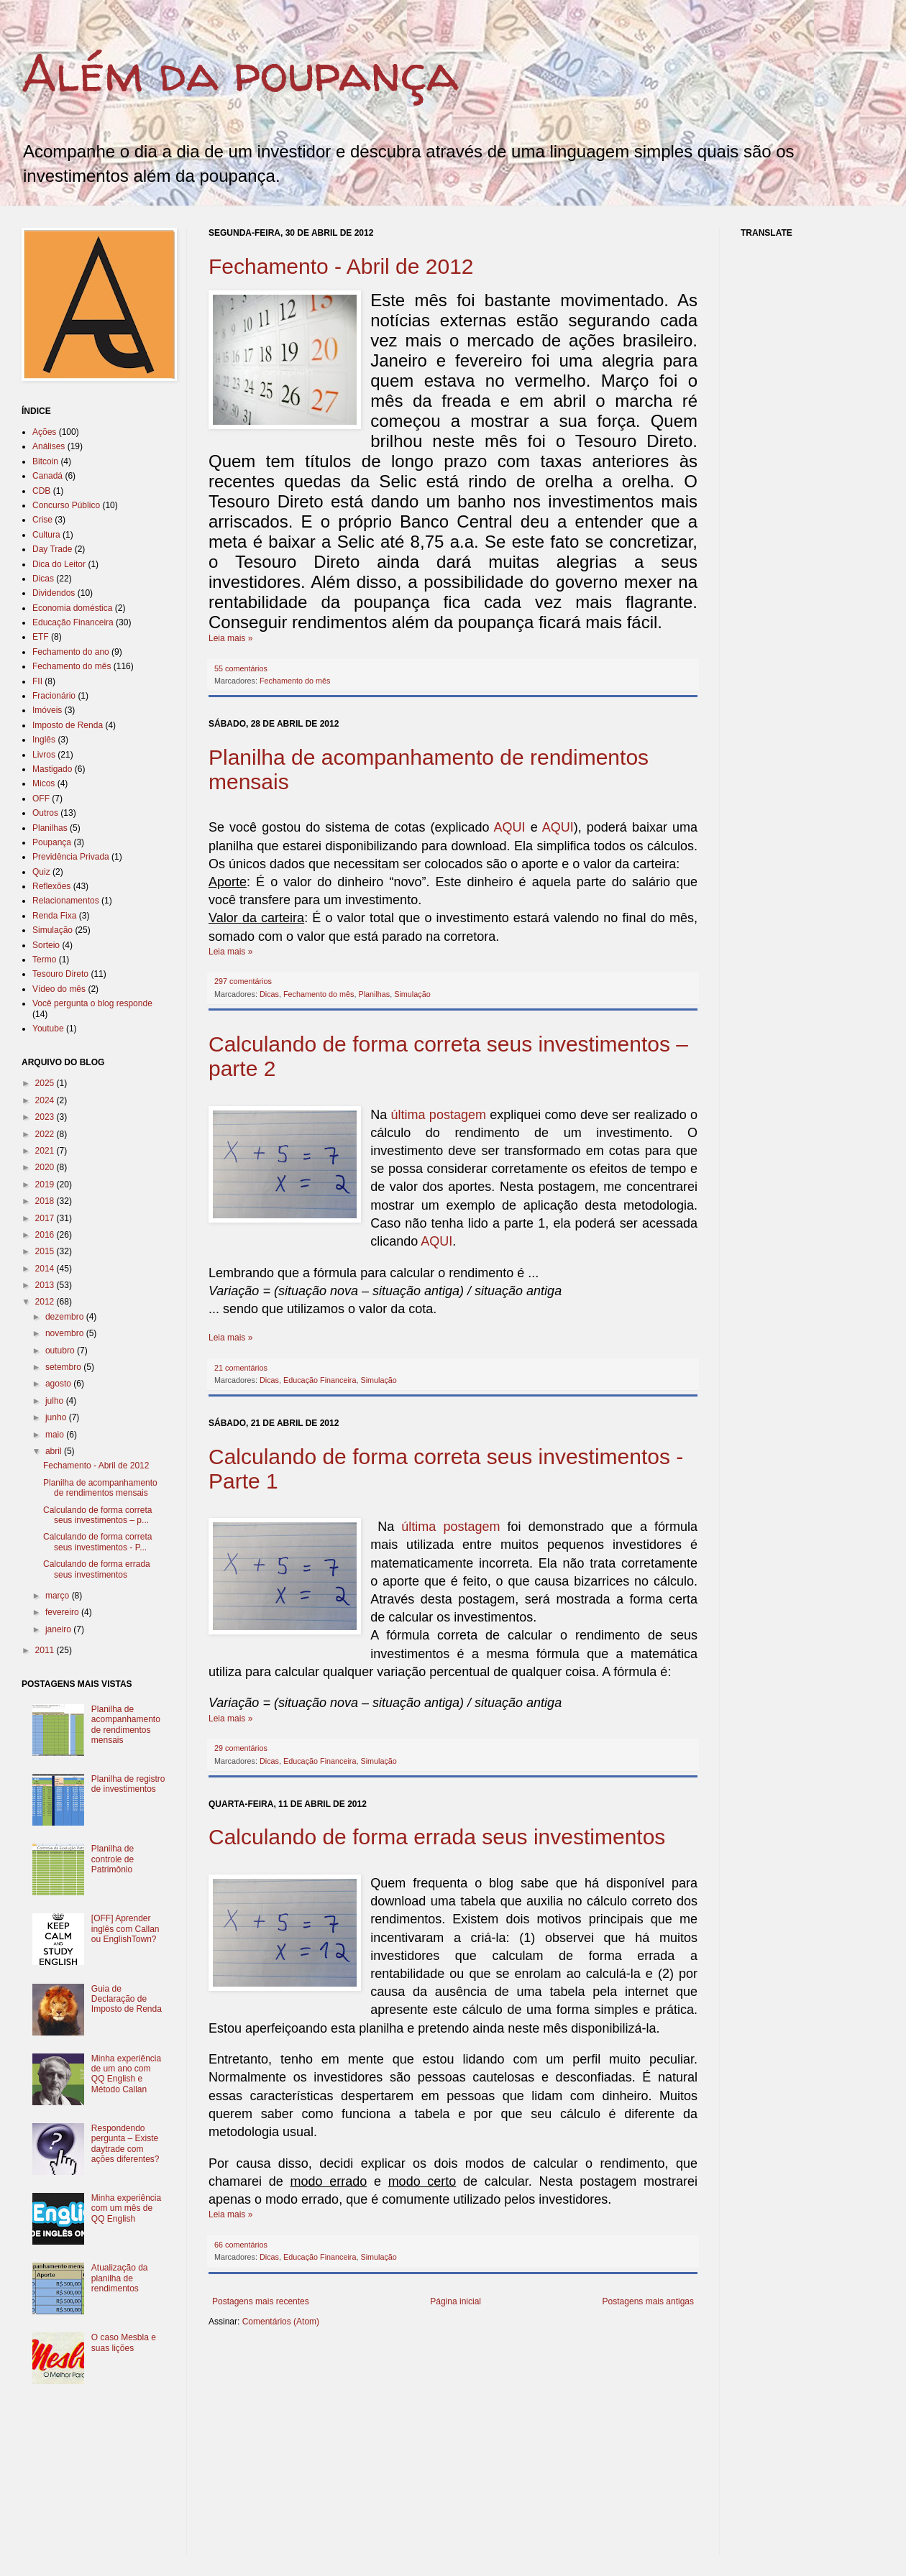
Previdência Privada (70, 857)
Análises (48, 446)
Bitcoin (45, 461)
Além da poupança (240, 72)
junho (57, 1417)
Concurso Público (66, 505)
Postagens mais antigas (648, 2301)
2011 (46, 1650)
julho (55, 1401)
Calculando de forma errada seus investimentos (437, 1837)
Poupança (51, 842)
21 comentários (240, 1367)
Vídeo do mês (59, 989)
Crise (42, 520)
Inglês (43, 740)
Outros (45, 813)
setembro (64, 1367)
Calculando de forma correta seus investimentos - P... (97, 1542)
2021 (46, 1151)
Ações (44, 432)
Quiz (41, 872)
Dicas (269, 994)
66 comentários (240, 2244)
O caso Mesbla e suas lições (123, 2342)
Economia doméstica (72, 608)
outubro (61, 1351)
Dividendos (53, 593)
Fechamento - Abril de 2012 (341, 266)
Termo (44, 959)
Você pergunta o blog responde (92, 1003)
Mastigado (52, 769)
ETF (40, 637)
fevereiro (63, 1612)
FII (37, 681)
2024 (46, 1100)
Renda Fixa (54, 916)
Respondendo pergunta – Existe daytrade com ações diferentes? (125, 2143)
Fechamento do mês (295, 680)
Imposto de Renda (67, 725)
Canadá (47, 476)
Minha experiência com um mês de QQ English (126, 2208)
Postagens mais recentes (260, 2301)
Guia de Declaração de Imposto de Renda (126, 1999)
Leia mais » (230, 638)
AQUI (510, 827)
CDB (41, 491)
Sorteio (46, 945)
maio (55, 1435)
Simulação (412, 994)
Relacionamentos (65, 901)
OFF (41, 799)
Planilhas (374, 994)
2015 (46, 1251)
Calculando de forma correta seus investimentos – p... (97, 1515)
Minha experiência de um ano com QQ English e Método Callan (126, 2073)
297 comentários (243, 981)
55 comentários (240, 668)
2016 (46, 1235)
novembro (65, 1333)
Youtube (48, 1029)
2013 (46, 1285)
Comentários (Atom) (280, 2322)
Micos (43, 783)
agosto (59, 1384)
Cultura (46, 535)
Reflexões (51, 886)
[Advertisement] (377, 2450)
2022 (46, 1134)
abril (54, 1451)
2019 (46, 1184)
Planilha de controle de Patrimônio (112, 1859)
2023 (46, 1117)
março (58, 1596)
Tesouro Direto (60, 974)
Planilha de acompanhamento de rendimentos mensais (100, 1488)
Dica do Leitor (59, 564)
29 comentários (240, 1748)
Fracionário (54, 696)
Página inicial (455, 2301)
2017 (46, 1218)
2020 (46, 1167)
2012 (46, 1302)
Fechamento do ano (70, 652)
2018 (46, 1201)
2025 (46, 1083)
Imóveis (47, 710)
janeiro (59, 1629)
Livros (43, 755)
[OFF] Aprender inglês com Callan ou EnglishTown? (125, 1928)
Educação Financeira (319, 1380)
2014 (46, 1269)
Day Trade (52, 549)
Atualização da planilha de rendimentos (119, 2278)
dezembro (65, 1317)
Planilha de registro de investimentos (128, 1784)
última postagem (438, 1115)
